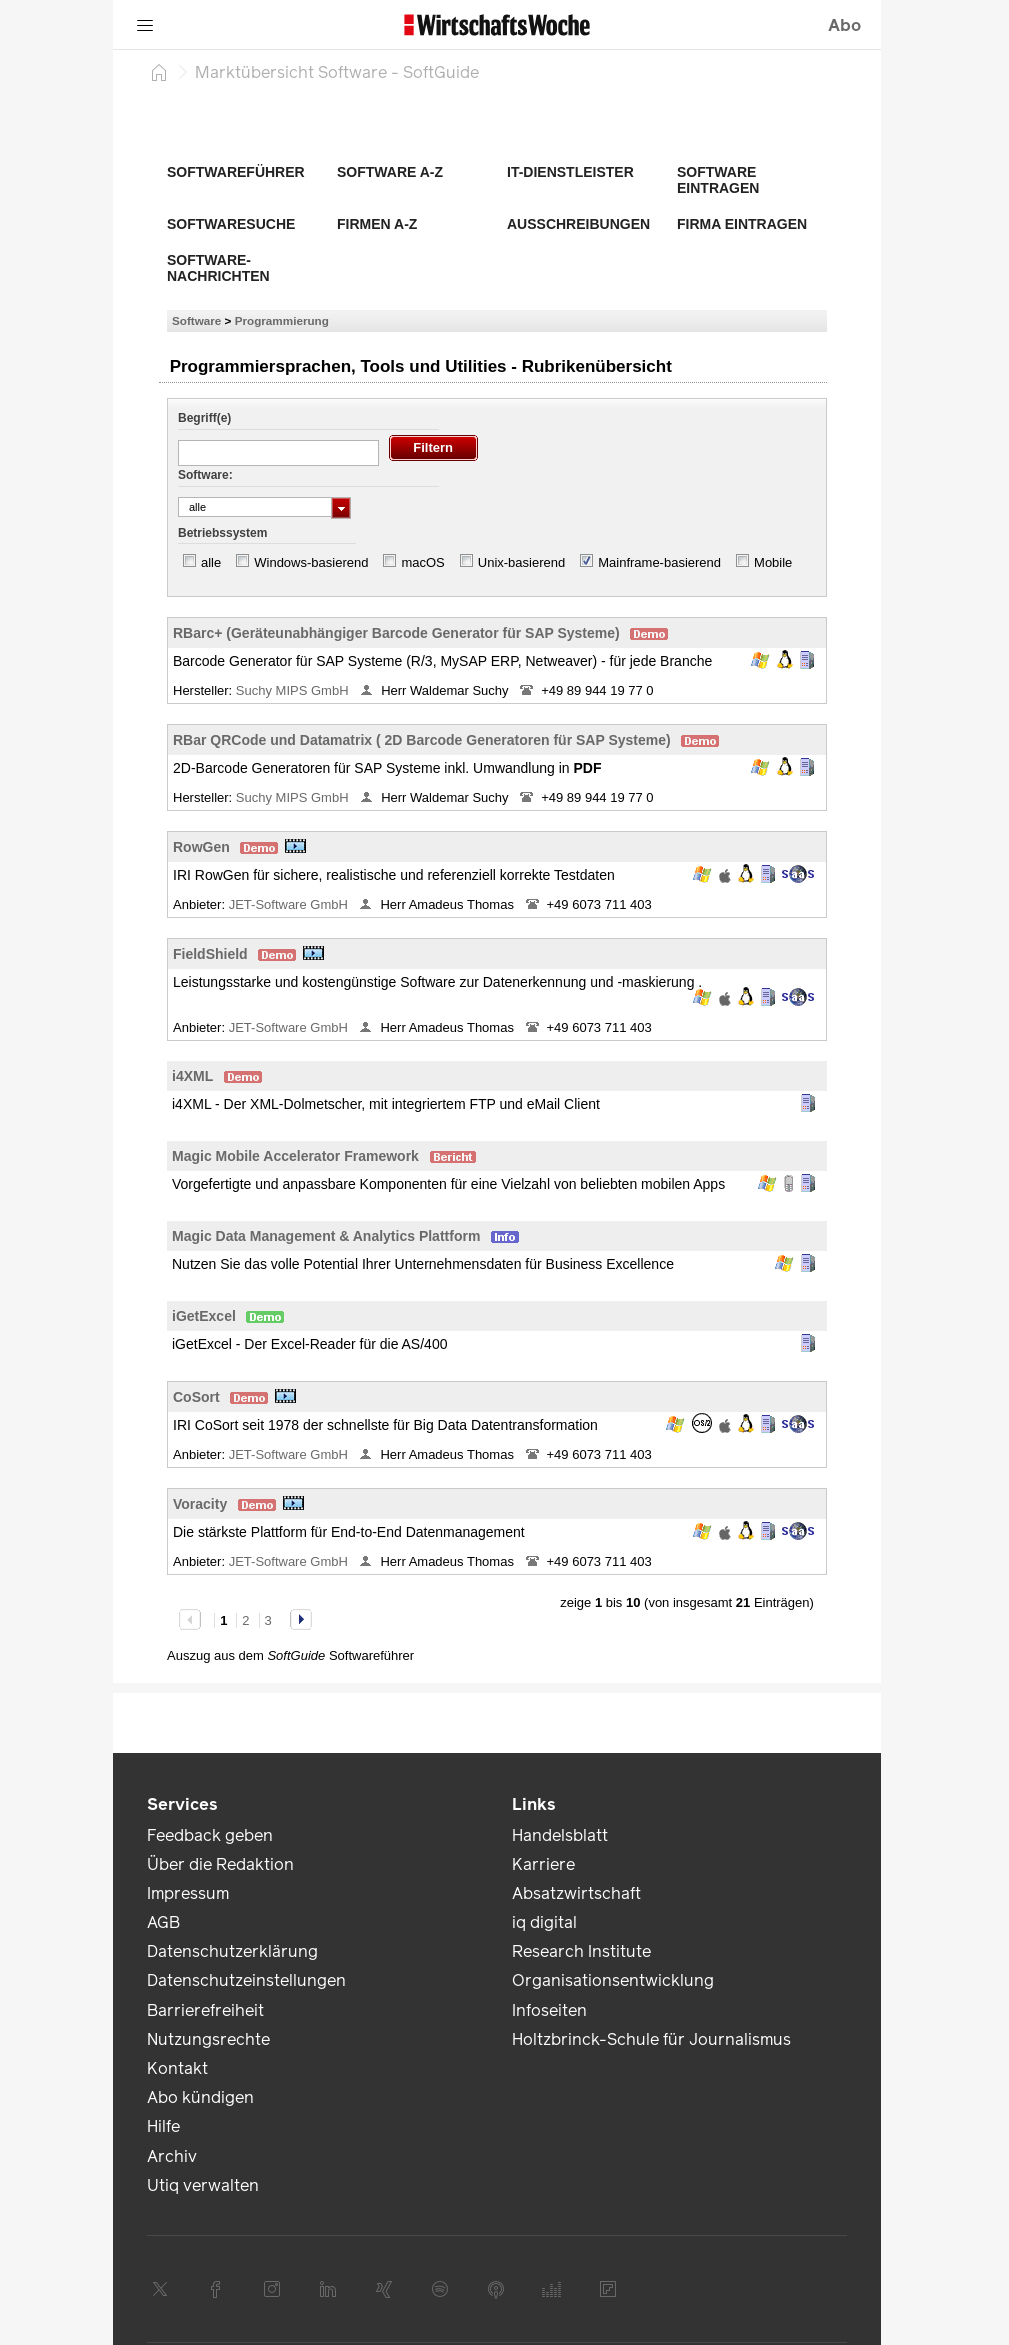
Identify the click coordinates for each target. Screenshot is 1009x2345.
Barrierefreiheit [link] (205, 2010)
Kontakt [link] (177, 2068)
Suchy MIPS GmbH (294, 690)
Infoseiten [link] (549, 2010)
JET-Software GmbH (290, 904)
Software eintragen (718, 180)
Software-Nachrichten (218, 268)
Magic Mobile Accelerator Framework (295, 1156)
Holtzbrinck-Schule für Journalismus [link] (651, 2039)
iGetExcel (204, 1316)
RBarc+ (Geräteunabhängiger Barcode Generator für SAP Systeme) (396, 633)
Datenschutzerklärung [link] (232, 1951)
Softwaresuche (231, 224)
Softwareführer (236, 172)
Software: (205, 475)
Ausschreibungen (578, 224)
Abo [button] (844, 25)
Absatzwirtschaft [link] (576, 1893)
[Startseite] (159, 72)
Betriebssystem (222, 533)
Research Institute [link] (581, 1951)
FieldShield (210, 954)
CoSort (196, 1397)
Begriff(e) (204, 418)
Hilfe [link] (163, 2126)
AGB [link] (163, 1922)
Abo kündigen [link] (200, 2097)
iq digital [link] (544, 1922)
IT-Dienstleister (570, 172)
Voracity (200, 1504)
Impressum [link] (188, 1893)
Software (196, 320)
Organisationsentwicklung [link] (613, 1980)
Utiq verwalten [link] (203, 2185)
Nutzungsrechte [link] (208, 2039)
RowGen (201, 847)
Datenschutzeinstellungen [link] (246, 1980)
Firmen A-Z (377, 224)
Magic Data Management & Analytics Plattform (326, 1236)
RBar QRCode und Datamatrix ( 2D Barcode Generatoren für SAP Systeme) (422, 740)
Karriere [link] (543, 1864)
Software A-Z (390, 172)
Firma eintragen (742, 224)
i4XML (192, 1076)
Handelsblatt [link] (560, 1835)
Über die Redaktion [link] (220, 1864)
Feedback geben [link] (210, 1835)
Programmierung (282, 320)
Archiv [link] (172, 2156)
